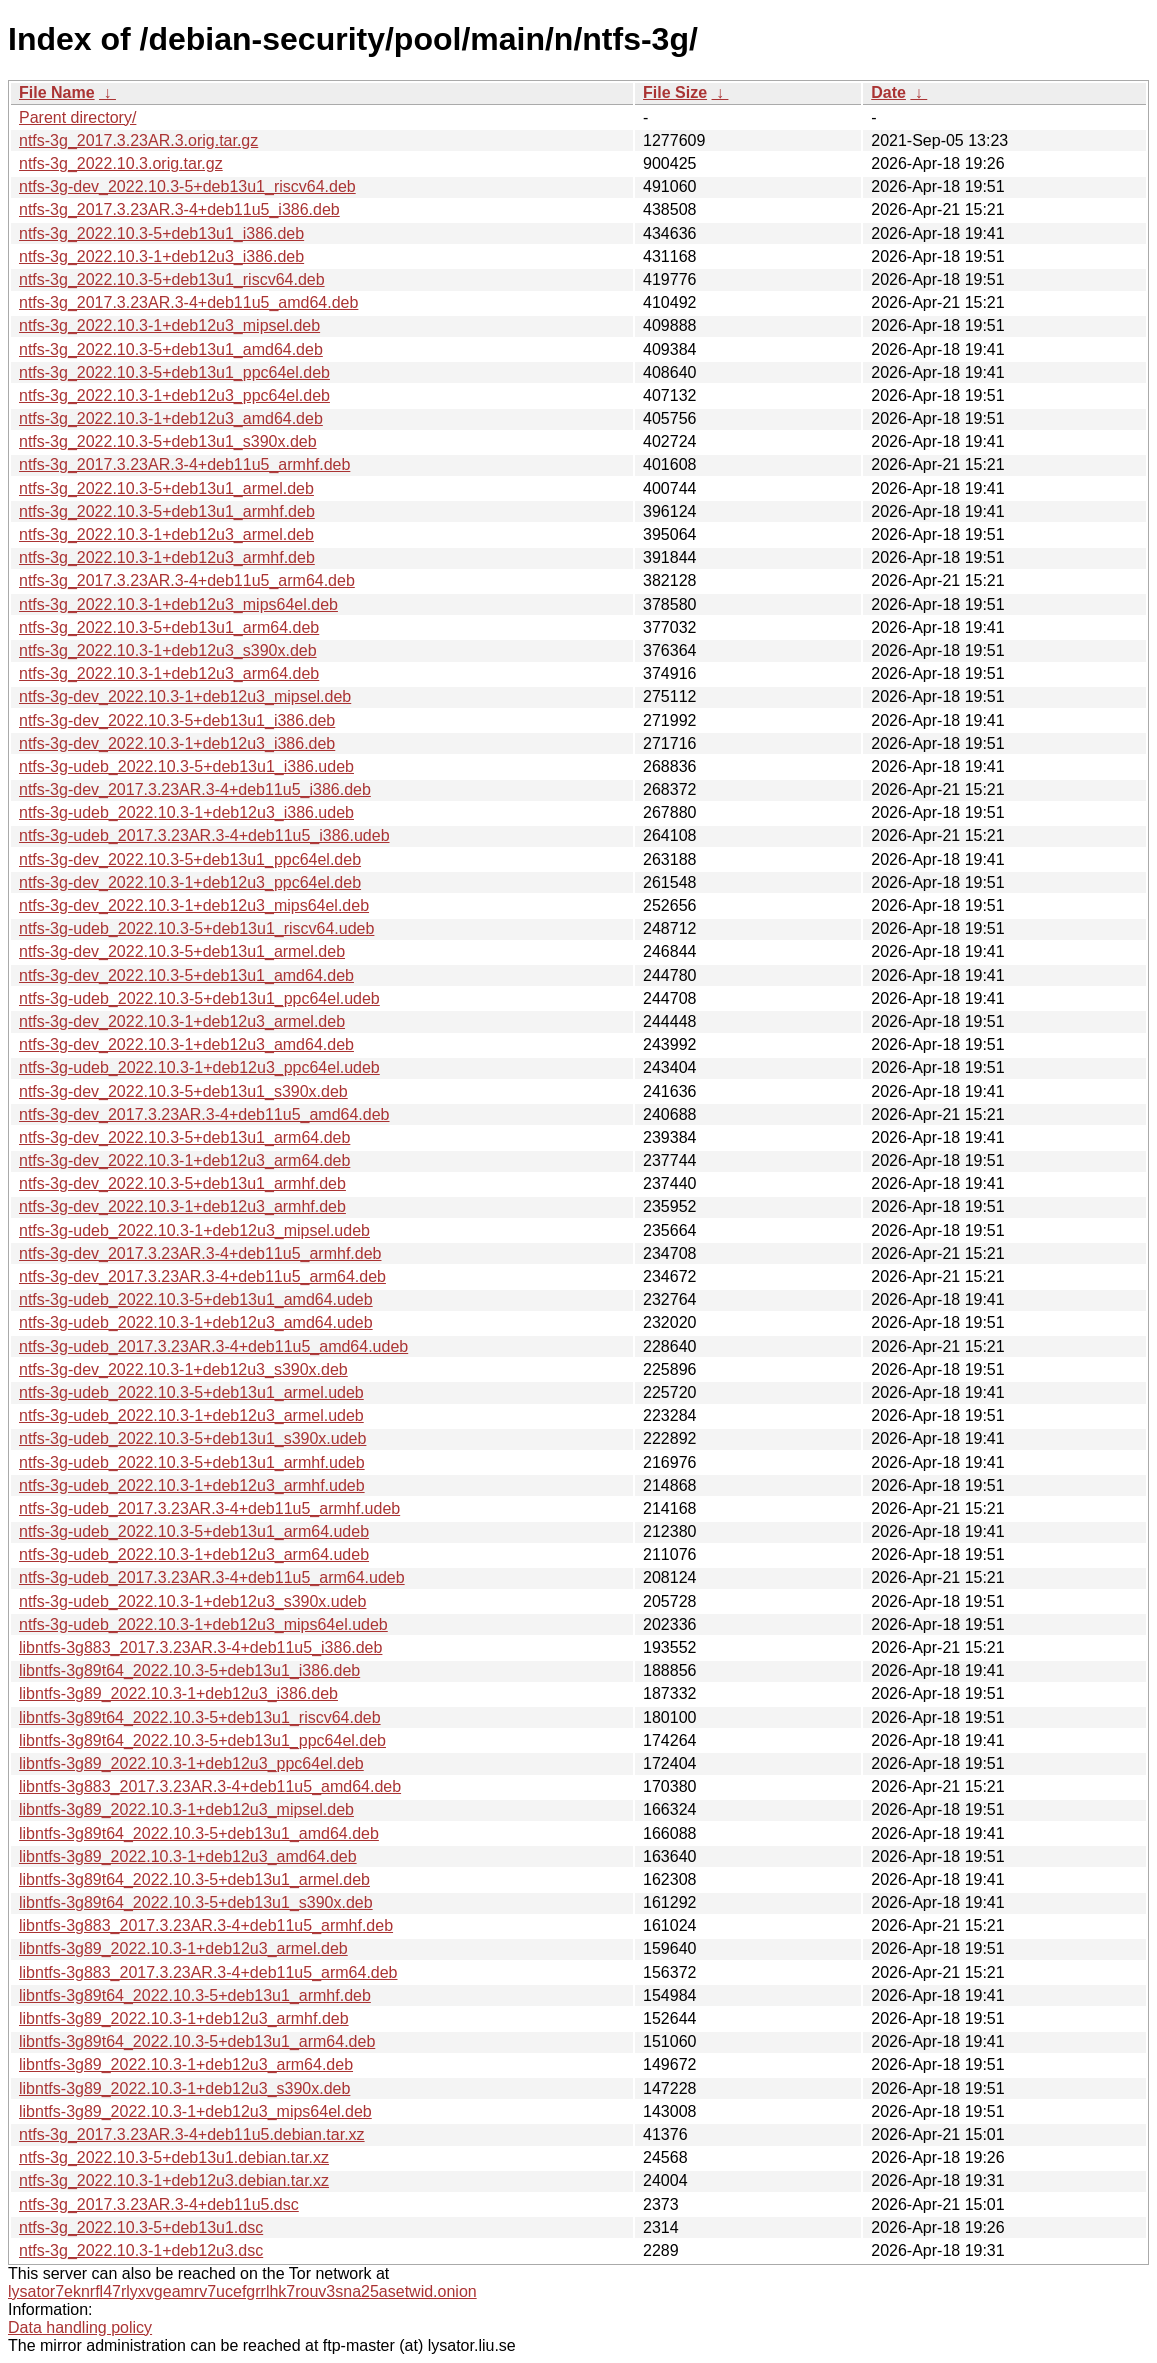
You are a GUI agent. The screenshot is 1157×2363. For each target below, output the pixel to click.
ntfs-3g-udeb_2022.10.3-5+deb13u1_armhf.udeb (192, 1462)
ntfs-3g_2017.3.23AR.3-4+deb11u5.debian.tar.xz (192, 2134)
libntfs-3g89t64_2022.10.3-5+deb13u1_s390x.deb (196, 1902)
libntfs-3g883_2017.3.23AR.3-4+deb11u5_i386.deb (200, 1647)
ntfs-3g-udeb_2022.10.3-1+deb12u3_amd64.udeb (196, 1322)
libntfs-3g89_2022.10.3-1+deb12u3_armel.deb (183, 1948)
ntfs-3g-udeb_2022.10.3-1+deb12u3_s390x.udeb (192, 1601)
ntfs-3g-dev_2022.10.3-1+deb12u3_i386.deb (177, 743)
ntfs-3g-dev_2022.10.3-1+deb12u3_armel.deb (182, 1021)
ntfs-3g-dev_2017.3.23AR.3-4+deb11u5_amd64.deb (204, 1114)
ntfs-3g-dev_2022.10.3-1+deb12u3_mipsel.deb (185, 696)
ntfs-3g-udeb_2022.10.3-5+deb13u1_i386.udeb (186, 766)
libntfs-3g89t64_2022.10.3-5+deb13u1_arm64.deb (197, 2041)
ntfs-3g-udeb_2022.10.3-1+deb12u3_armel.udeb (191, 1415)
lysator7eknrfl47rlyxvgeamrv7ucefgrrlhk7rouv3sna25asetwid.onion (242, 2291)
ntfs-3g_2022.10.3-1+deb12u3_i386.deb (161, 256)
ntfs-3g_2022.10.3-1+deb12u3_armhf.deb (167, 557)
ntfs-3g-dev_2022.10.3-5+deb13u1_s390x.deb (183, 1091)
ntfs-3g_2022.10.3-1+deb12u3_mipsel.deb (169, 325)
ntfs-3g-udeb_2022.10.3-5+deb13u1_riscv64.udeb (196, 928)
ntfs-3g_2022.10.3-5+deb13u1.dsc (141, 2227)
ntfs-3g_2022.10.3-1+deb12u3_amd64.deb (171, 418)
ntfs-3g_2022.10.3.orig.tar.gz (121, 163)
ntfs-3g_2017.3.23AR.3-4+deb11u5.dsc (159, 2204)
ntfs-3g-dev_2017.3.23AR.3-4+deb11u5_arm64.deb (202, 1276)
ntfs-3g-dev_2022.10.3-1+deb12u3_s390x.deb (183, 1369)
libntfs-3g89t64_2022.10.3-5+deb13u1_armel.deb (194, 1879)
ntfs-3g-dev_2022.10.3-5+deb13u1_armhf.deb (182, 1183)
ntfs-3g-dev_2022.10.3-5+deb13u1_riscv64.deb (187, 186)
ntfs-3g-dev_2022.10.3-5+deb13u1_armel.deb (182, 951)
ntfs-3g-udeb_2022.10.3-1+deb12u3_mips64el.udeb (203, 1624)
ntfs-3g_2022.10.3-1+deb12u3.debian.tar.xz (174, 2180)
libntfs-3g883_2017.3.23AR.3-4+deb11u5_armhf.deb (206, 1925)
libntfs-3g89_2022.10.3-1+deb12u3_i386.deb (178, 1693)
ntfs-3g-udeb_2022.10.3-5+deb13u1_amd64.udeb (196, 1299)
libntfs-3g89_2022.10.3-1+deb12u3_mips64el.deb (195, 2111)
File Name (57, 92)
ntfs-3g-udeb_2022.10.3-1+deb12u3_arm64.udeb (194, 1554)
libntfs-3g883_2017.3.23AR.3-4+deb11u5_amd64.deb (210, 1786)
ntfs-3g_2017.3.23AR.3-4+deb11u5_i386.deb (179, 209)
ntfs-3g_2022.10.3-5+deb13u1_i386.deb (161, 233)
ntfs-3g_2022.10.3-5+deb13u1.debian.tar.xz (174, 2157)
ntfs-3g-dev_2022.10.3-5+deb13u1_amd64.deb (186, 975)
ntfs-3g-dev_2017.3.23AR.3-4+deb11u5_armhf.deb (200, 1253)
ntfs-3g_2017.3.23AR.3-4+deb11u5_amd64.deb (188, 302)
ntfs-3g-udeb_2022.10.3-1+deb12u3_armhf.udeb (192, 1485)
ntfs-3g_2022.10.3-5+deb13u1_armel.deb (166, 488)
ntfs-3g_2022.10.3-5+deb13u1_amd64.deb (171, 349)
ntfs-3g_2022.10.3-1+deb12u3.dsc (141, 2250)
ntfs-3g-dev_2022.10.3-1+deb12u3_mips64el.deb (194, 905)
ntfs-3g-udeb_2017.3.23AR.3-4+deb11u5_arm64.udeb (212, 1577)
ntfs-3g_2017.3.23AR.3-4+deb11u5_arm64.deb (187, 580)
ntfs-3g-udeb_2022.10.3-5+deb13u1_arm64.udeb (194, 1531)
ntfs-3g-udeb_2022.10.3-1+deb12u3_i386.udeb (186, 812)
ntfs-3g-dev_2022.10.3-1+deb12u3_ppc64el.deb (190, 882)
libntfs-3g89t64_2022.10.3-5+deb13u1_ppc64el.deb (202, 1740)
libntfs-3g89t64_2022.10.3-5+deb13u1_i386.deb (189, 1670)
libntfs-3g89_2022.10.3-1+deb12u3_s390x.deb (184, 2088)
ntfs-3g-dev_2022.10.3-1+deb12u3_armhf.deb (182, 1206)
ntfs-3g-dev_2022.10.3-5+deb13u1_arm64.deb (184, 1137)
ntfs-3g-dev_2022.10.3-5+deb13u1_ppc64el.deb (190, 859)
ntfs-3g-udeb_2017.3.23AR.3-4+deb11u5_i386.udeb (204, 835)
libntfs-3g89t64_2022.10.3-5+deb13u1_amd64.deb (199, 1833)
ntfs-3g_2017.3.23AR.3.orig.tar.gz (138, 140)
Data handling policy (80, 2327)
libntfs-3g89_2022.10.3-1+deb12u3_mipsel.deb (186, 1809)
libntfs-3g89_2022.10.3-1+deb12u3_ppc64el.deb (191, 1763)
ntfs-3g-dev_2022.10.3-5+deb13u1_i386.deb (177, 720)
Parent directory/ (77, 117)
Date (888, 92)
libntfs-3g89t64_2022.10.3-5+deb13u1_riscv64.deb (200, 1717)
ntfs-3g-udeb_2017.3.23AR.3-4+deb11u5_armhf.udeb (209, 1508)
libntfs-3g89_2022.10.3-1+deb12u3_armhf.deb (184, 2018)
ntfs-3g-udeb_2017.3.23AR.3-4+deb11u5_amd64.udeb (213, 1346)
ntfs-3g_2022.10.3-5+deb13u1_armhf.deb (167, 511)
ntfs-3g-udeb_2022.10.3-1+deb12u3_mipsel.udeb (194, 1230)
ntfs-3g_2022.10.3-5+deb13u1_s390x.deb (168, 441)
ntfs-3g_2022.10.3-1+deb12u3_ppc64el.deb (174, 395)
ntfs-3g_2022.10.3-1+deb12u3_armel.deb (166, 534)
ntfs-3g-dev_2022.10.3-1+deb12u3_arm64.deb (184, 1160)
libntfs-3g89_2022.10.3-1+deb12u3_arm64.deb (186, 2064)
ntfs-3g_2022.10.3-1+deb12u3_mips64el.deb (178, 604)
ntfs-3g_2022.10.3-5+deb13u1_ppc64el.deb (174, 372)
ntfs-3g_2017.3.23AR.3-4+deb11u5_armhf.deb (184, 464)
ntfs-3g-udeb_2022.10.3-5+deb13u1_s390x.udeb (192, 1438)
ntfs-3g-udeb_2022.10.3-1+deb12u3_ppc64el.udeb (199, 1067)
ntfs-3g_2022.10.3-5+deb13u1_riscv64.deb (172, 279)
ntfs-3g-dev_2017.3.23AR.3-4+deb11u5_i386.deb (195, 789)
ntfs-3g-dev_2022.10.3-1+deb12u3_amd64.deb (186, 1044)
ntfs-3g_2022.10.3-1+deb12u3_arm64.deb (169, 673)
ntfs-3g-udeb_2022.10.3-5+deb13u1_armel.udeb (191, 1392)
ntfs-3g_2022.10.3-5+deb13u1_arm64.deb (169, 627)
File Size (675, 92)
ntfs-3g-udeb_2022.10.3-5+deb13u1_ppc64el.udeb (199, 998)
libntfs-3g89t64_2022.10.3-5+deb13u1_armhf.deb (195, 1995)
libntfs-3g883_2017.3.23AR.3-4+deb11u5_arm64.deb (208, 1972)
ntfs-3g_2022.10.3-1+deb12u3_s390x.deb (168, 650)
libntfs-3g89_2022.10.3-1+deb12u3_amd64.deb (188, 1856)
